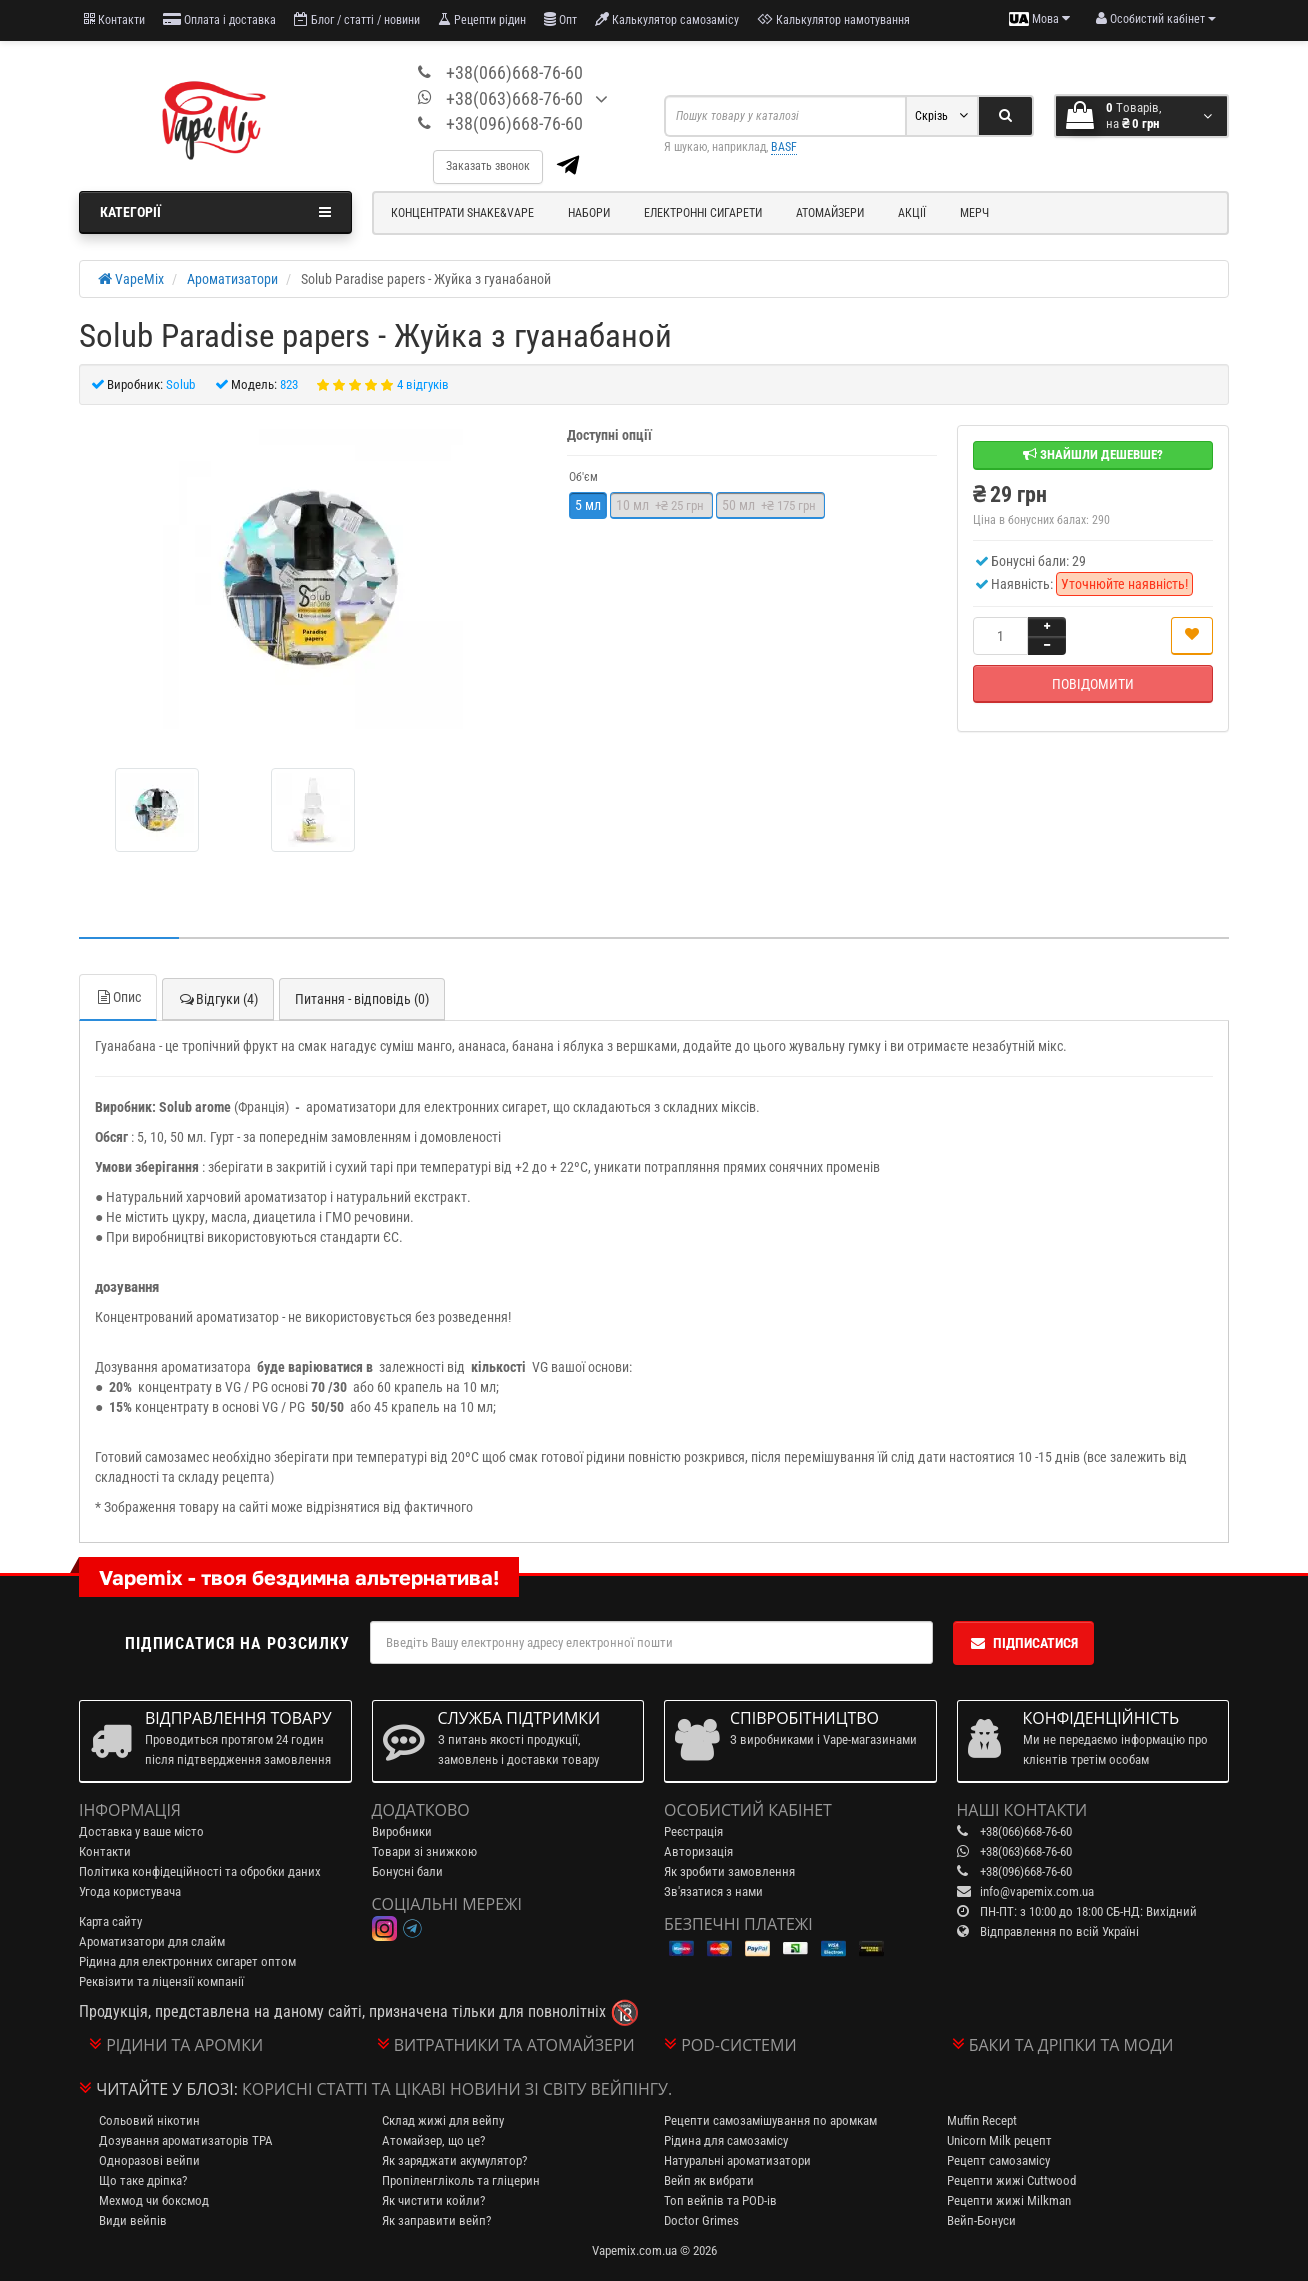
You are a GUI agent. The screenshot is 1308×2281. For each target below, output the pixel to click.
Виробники (402, 1831)
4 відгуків (423, 384)
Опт (560, 19)
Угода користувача (130, 1891)
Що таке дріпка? (143, 2180)
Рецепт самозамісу (998, 2160)
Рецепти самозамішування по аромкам (770, 2120)
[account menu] (1156, 19)
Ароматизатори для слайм (152, 1941)
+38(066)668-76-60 (514, 72)
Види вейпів (133, 2220)
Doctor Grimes (701, 2220)
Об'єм (583, 477)
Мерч (974, 213)
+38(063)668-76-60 (514, 98)
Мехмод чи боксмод (154, 2200)
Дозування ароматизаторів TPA (186, 2140)
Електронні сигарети (703, 213)
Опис (118, 997)
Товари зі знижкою (424, 1851)
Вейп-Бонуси (981, 2220)
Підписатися (1023, 1643)
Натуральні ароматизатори (737, 2160)
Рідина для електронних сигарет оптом (187, 1961)
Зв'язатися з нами (713, 1891)
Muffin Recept (982, 2120)
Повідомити (1093, 684)
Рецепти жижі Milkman (1009, 2200)
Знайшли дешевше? (1093, 454)
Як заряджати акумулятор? (454, 2160)
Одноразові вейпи (149, 2160)
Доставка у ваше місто (141, 1831)
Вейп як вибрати (709, 2180)
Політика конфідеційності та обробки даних (200, 1871)
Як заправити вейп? (436, 2220)
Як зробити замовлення (729, 1871)
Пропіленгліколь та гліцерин (461, 2180)
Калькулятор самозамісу (667, 19)
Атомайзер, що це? (433, 2140)
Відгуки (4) (218, 999)
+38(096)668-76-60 (514, 123)
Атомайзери (830, 213)
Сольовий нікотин (149, 2120)
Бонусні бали (407, 1871)
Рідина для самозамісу (726, 2140)
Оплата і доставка (219, 19)
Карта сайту (110, 1921)
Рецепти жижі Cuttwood (1011, 2180)
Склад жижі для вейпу (443, 2120)
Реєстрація (693, 1831)
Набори (589, 213)
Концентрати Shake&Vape (462, 213)
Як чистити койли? (433, 2200)
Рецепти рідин (482, 19)
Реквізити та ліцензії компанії (161, 1981)
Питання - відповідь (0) (362, 999)
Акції (912, 213)
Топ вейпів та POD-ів (720, 2200)
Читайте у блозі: (167, 2089)
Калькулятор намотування (833, 19)
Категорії (215, 212)
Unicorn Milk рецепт (999, 2140)
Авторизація (698, 1851)
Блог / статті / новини (357, 19)
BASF (784, 147)
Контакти (114, 19)
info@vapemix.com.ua (1037, 1891)
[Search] (1005, 116)
